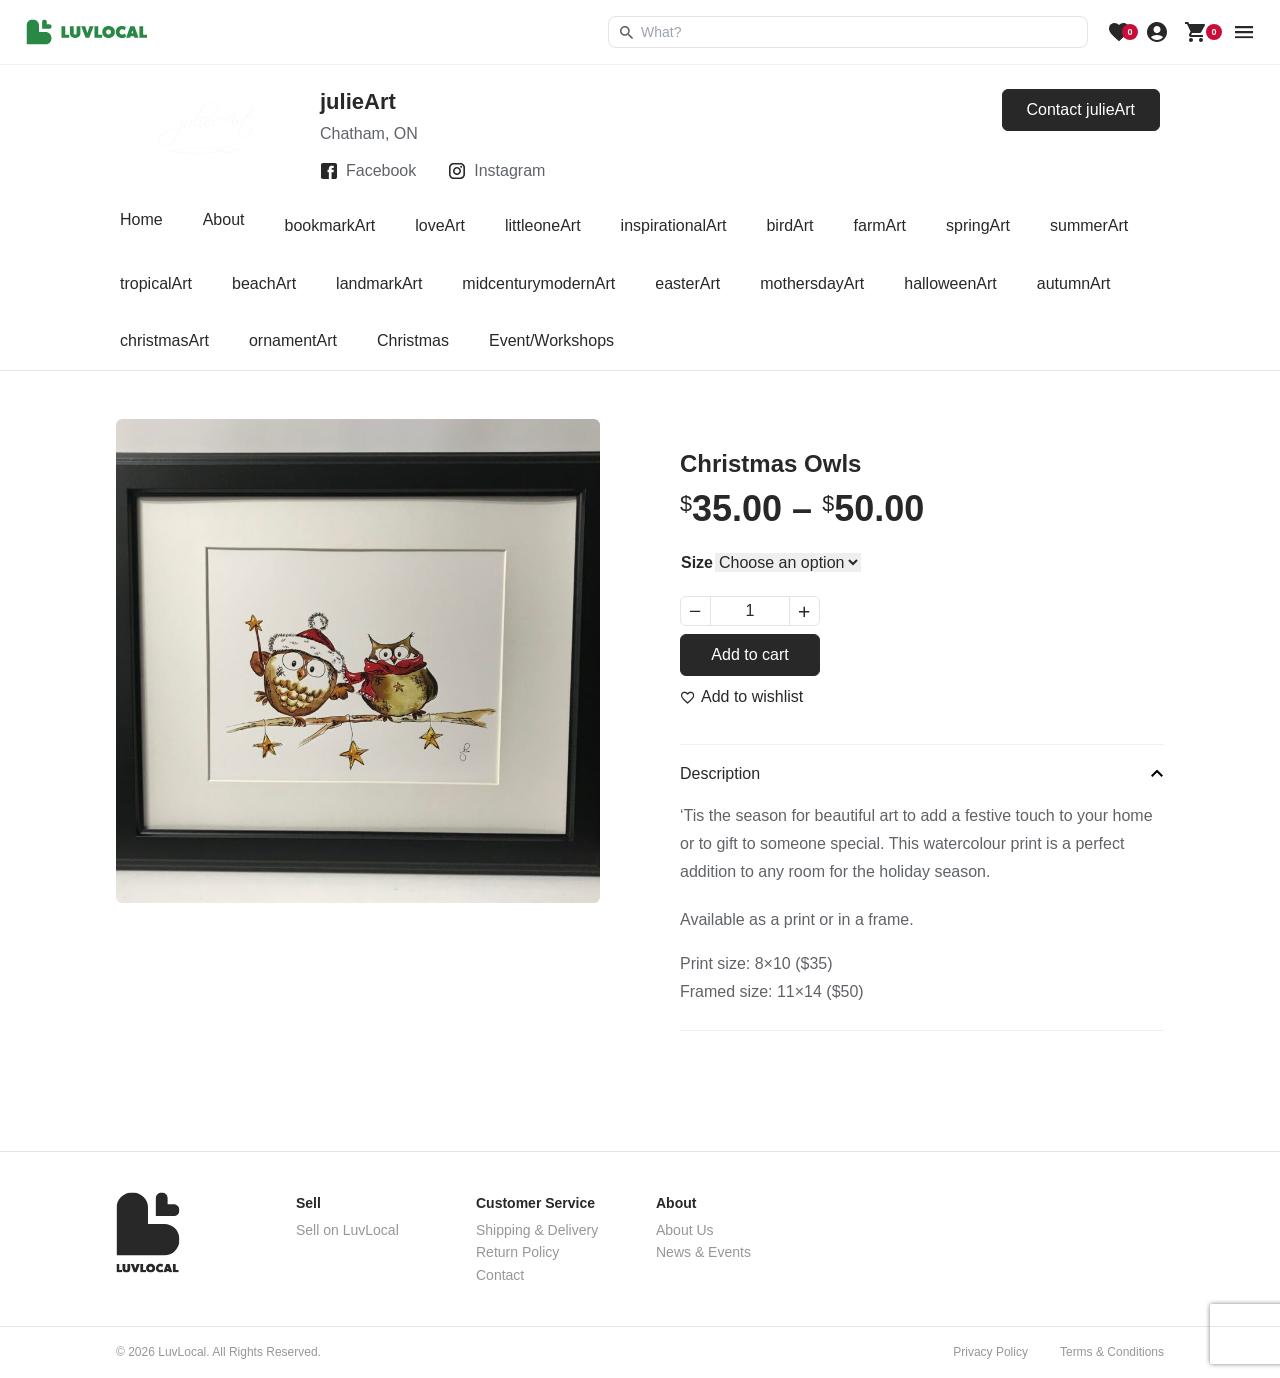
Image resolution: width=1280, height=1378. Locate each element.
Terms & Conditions (1112, 1352)
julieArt (358, 101)
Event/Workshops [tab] (551, 340)
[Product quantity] (750, 611)
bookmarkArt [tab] (330, 225)
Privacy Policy (990, 1352)
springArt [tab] (978, 225)
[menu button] (1244, 32)
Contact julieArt (1081, 109)
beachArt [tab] (264, 283)
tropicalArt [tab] (156, 283)
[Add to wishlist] (741, 697)
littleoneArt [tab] (543, 225)
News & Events (703, 1252)
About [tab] (224, 225)
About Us (685, 1230)
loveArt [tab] (440, 225)
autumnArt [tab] (1074, 283)
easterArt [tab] (687, 283)
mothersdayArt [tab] (812, 283)
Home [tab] (141, 225)
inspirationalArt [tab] (674, 225)
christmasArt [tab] (164, 340)
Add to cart (749, 654)
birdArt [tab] (789, 225)
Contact (500, 1275)
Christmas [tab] (413, 340)
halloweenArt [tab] (950, 283)
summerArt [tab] (1089, 225)
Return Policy (517, 1252)
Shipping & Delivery (537, 1230)
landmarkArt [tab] (379, 283)
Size (697, 562)
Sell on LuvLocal (347, 1230)
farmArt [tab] (880, 225)
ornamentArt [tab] (293, 340)
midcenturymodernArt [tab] (538, 283)
